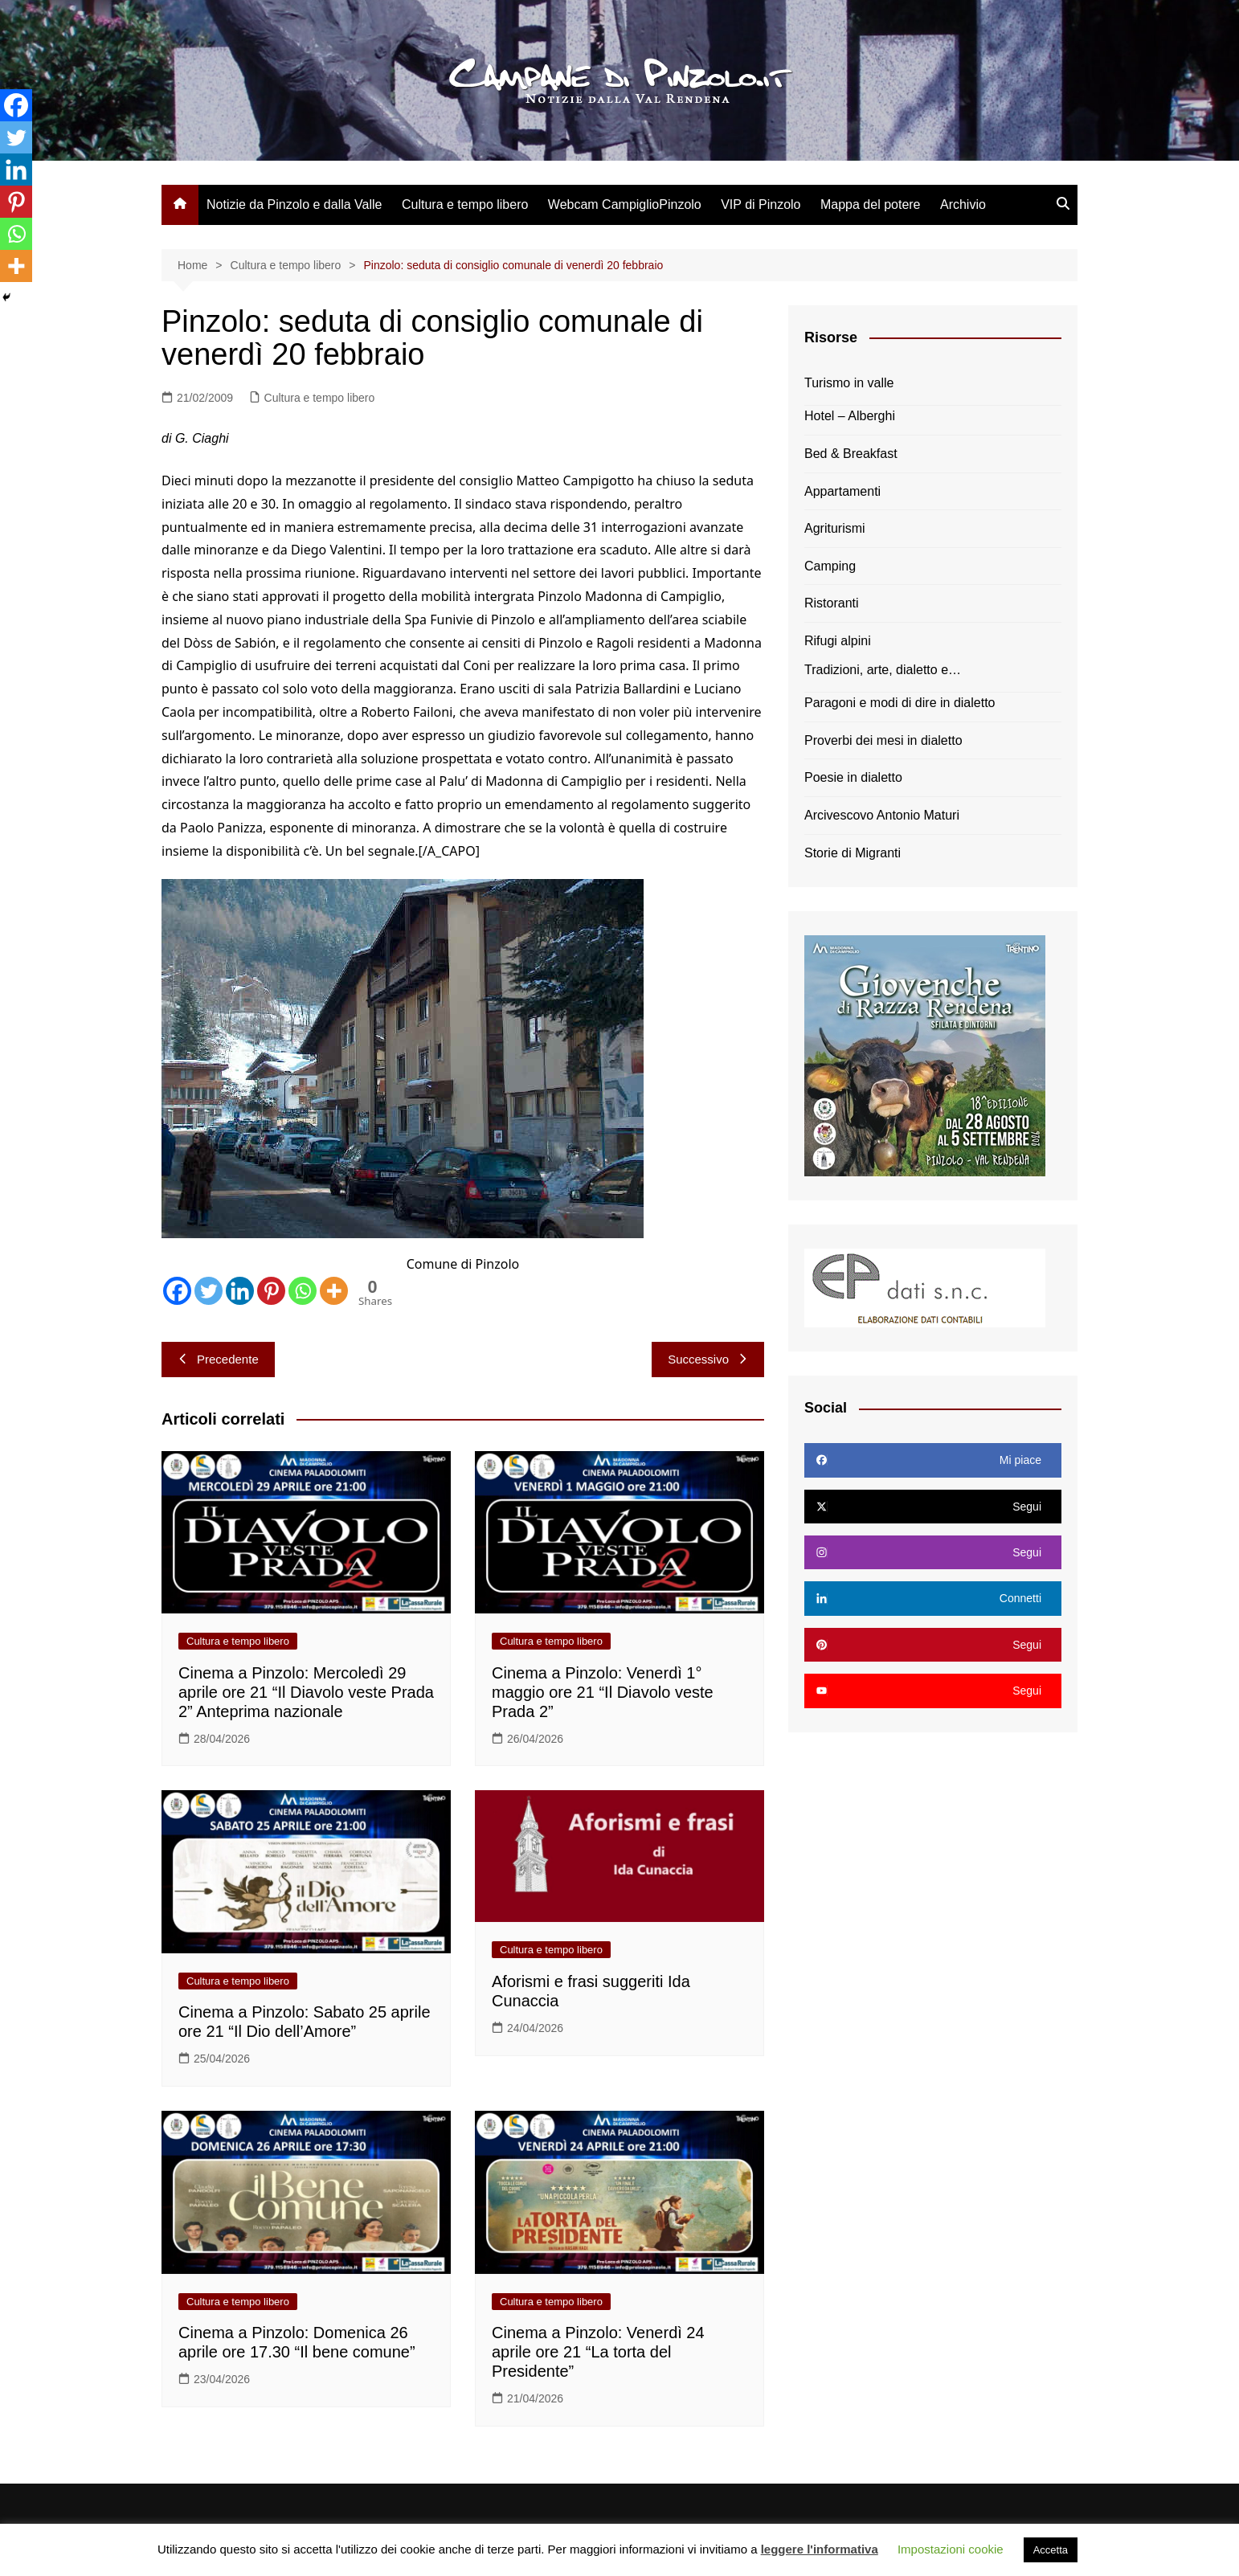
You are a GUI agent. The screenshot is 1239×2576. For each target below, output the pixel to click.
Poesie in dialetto (853, 777)
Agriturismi (834, 528)
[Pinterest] (271, 1291)
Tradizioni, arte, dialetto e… (882, 670)
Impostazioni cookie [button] (951, 2549)
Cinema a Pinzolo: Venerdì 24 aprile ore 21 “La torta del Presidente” (598, 2352)
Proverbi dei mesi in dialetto (883, 740)
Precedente (218, 1359)
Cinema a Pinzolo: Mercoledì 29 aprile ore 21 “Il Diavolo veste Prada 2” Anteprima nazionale (306, 1692)
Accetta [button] (1050, 2550)
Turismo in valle (848, 383)
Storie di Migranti (852, 853)
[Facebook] (177, 1291)
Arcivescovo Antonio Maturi (881, 815)
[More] (334, 1291)
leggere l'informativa (819, 2549)
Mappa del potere (870, 204)
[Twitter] (208, 1291)
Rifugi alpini (837, 641)
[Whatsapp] (302, 1291)
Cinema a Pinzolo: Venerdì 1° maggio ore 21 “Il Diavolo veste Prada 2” (603, 1692)
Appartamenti (842, 491)
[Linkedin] (240, 1291)
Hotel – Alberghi (849, 416)
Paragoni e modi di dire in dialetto (899, 702)
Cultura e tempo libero (465, 204)
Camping (830, 566)
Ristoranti (831, 603)
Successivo (708, 1359)
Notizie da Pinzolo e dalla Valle (294, 204)
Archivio (963, 204)
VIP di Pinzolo (760, 204)
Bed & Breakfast (851, 453)
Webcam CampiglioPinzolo (624, 204)
